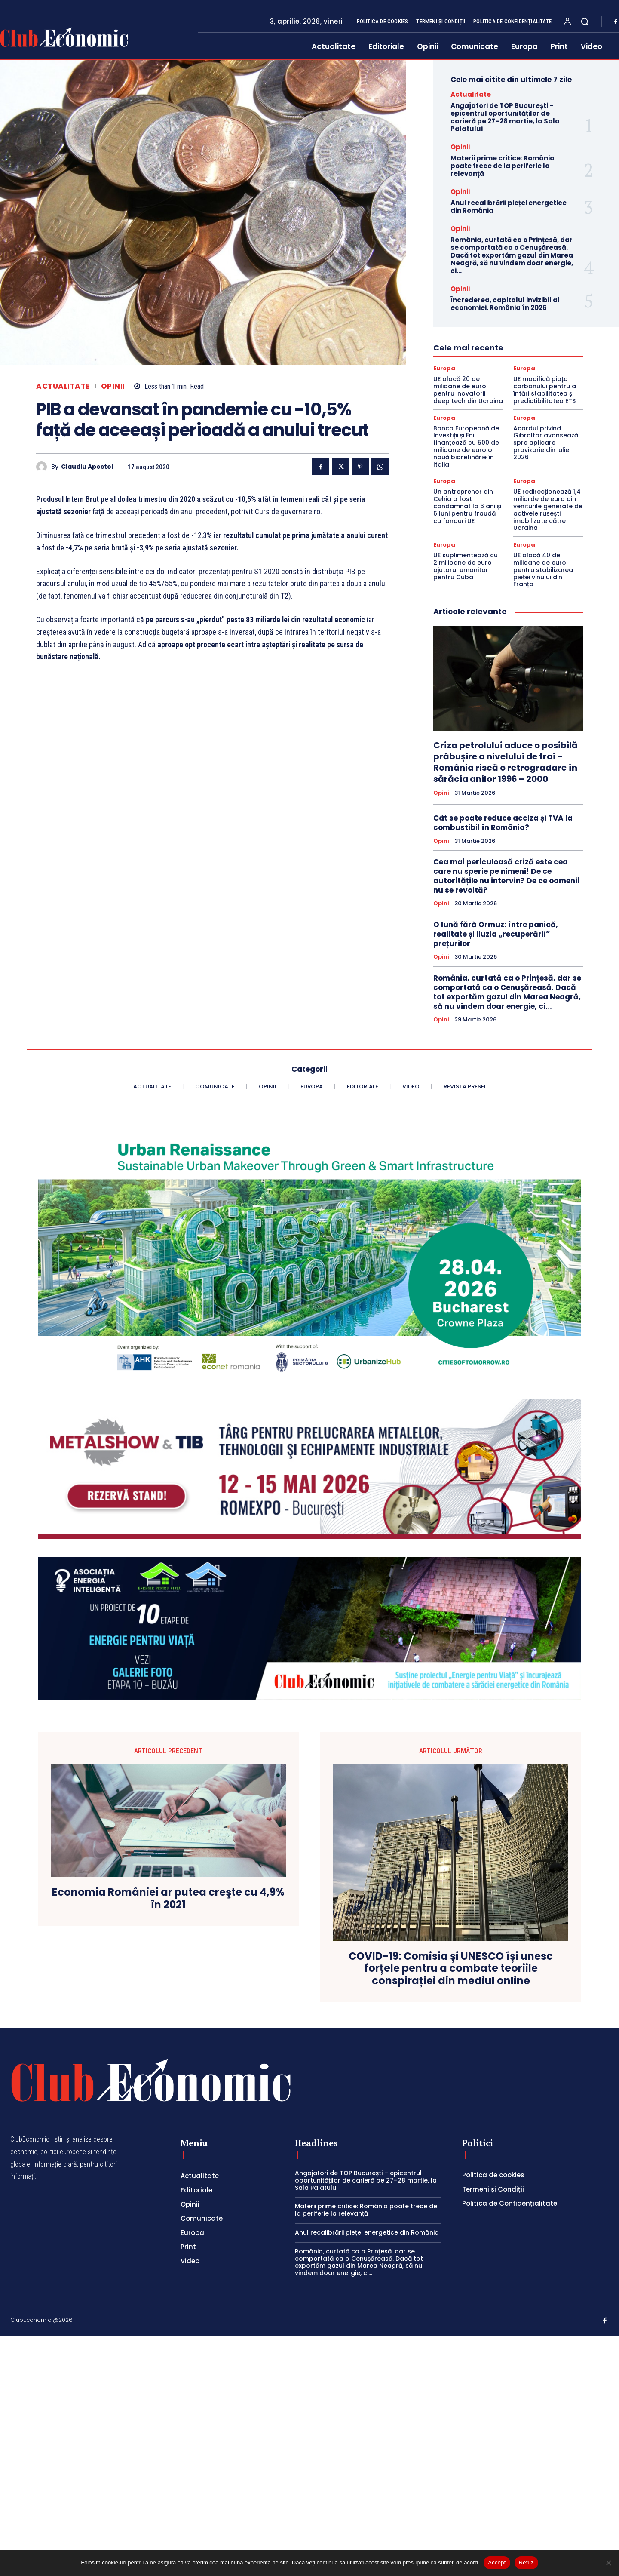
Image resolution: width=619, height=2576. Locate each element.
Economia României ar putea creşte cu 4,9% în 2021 (168, 1898)
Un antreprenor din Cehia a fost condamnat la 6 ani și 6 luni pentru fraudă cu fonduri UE (467, 506)
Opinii (113, 386)
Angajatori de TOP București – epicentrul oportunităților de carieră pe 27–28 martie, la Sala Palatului (505, 117)
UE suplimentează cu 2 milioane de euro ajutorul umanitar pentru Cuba (465, 566)
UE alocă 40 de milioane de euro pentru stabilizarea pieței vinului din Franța (543, 569)
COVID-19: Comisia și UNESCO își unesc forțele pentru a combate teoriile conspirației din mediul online (451, 1968)
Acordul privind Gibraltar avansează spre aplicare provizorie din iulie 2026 (545, 442)
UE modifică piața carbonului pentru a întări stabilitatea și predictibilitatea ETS (544, 390)
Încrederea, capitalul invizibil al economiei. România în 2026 (505, 303)
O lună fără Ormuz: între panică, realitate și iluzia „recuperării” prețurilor (495, 934)
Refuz (526, 2562)
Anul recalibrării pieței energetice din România (508, 206)
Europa (444, 368)
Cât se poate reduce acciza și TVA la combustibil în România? (503, 823)
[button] (584, 21)
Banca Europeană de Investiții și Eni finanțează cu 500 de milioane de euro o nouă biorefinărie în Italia (466, 446)
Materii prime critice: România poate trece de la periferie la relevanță (502, 166)
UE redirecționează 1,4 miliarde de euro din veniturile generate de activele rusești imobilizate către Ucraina (547, 509)
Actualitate (63, 386)
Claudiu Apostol (87, 466)
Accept (497, 2562)
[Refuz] (608, 2562)
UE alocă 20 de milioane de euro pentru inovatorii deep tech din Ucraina (468, 390)
